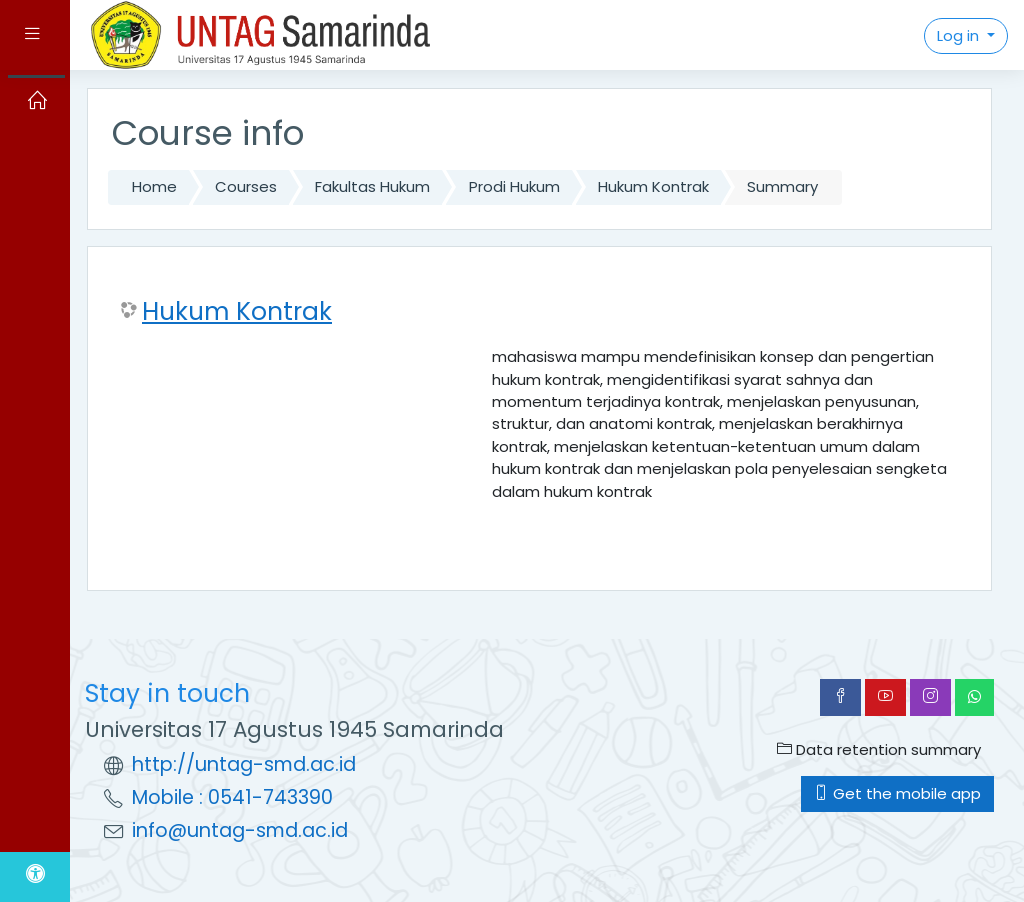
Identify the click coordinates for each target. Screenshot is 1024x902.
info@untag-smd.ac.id (240, 830)
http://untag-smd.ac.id (244, 764)
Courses (246, 186)
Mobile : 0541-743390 (232, 797)
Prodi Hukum (514, 186)
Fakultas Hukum (372, 186)
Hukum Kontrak (653, 186)
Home (154, 186)
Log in (960, 35)
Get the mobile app (897, 793)
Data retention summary (879, 749)
